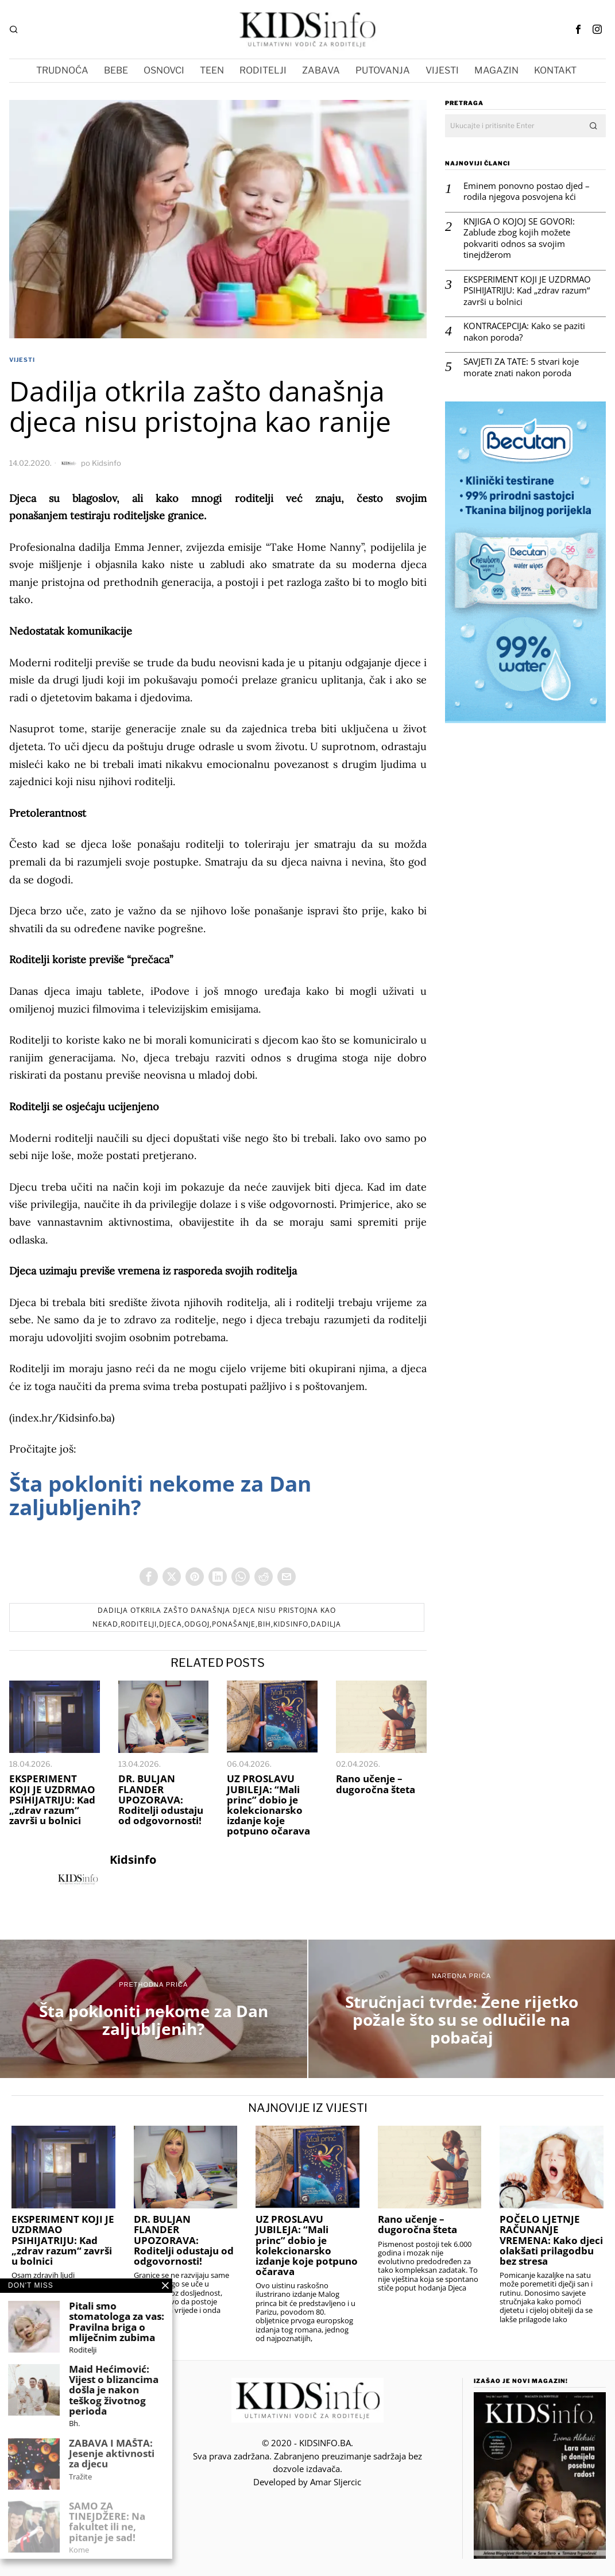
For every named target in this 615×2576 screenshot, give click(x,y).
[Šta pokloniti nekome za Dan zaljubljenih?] (153, 2009)
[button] (594, 125)
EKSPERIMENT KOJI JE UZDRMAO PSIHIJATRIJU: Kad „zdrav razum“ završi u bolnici (52, 1800)
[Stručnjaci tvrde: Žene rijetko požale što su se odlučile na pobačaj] (462, 2009)
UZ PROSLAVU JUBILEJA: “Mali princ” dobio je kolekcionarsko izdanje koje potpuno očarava (268, 1805)
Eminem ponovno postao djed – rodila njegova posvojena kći (526, 191)
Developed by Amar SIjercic (307, 2482)
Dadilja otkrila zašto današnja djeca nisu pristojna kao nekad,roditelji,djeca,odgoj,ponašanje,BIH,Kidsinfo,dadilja (216, 1617)
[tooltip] (578, 29)
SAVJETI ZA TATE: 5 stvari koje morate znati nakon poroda (521, 367)
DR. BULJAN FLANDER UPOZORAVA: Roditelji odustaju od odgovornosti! (160, 1800)
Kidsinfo (106, 463)
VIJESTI (22, 359)
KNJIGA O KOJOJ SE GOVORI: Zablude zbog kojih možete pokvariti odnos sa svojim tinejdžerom (519, 238)
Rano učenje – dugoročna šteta (375, 1784)
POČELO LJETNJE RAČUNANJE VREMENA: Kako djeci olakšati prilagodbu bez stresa (551, 2240)
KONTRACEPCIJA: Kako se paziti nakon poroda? (524, 331)
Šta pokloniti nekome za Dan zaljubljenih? (160, 1495)
